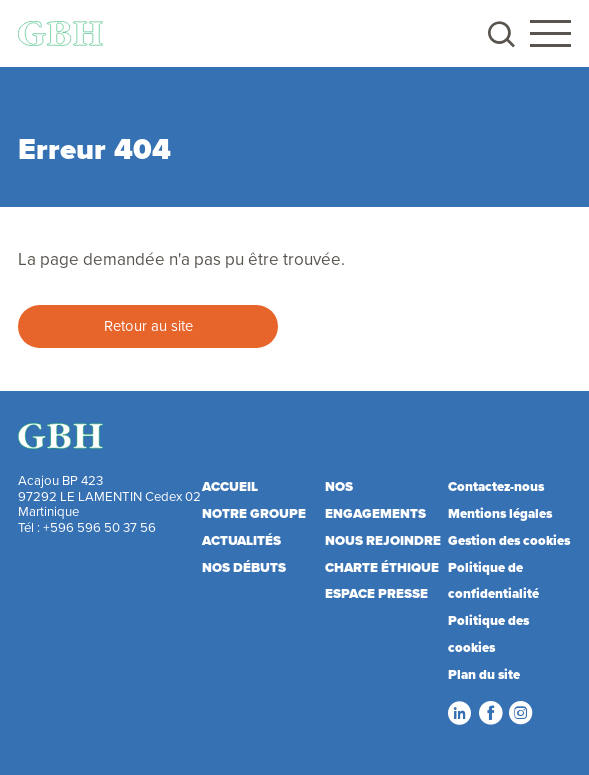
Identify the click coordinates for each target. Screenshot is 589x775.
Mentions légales (500, 513)
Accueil (230, 486)
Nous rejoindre (383, 540)
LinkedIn (459, 713)
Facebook (490, 713)
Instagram (520, 713)
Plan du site (484, 674)
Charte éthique (382, 567)
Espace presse (376, 593)
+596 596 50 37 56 (99, 527)
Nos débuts (244, 567)
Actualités (241, 540)
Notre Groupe (254, 513)
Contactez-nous (496, 486)
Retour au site (148, 325)
